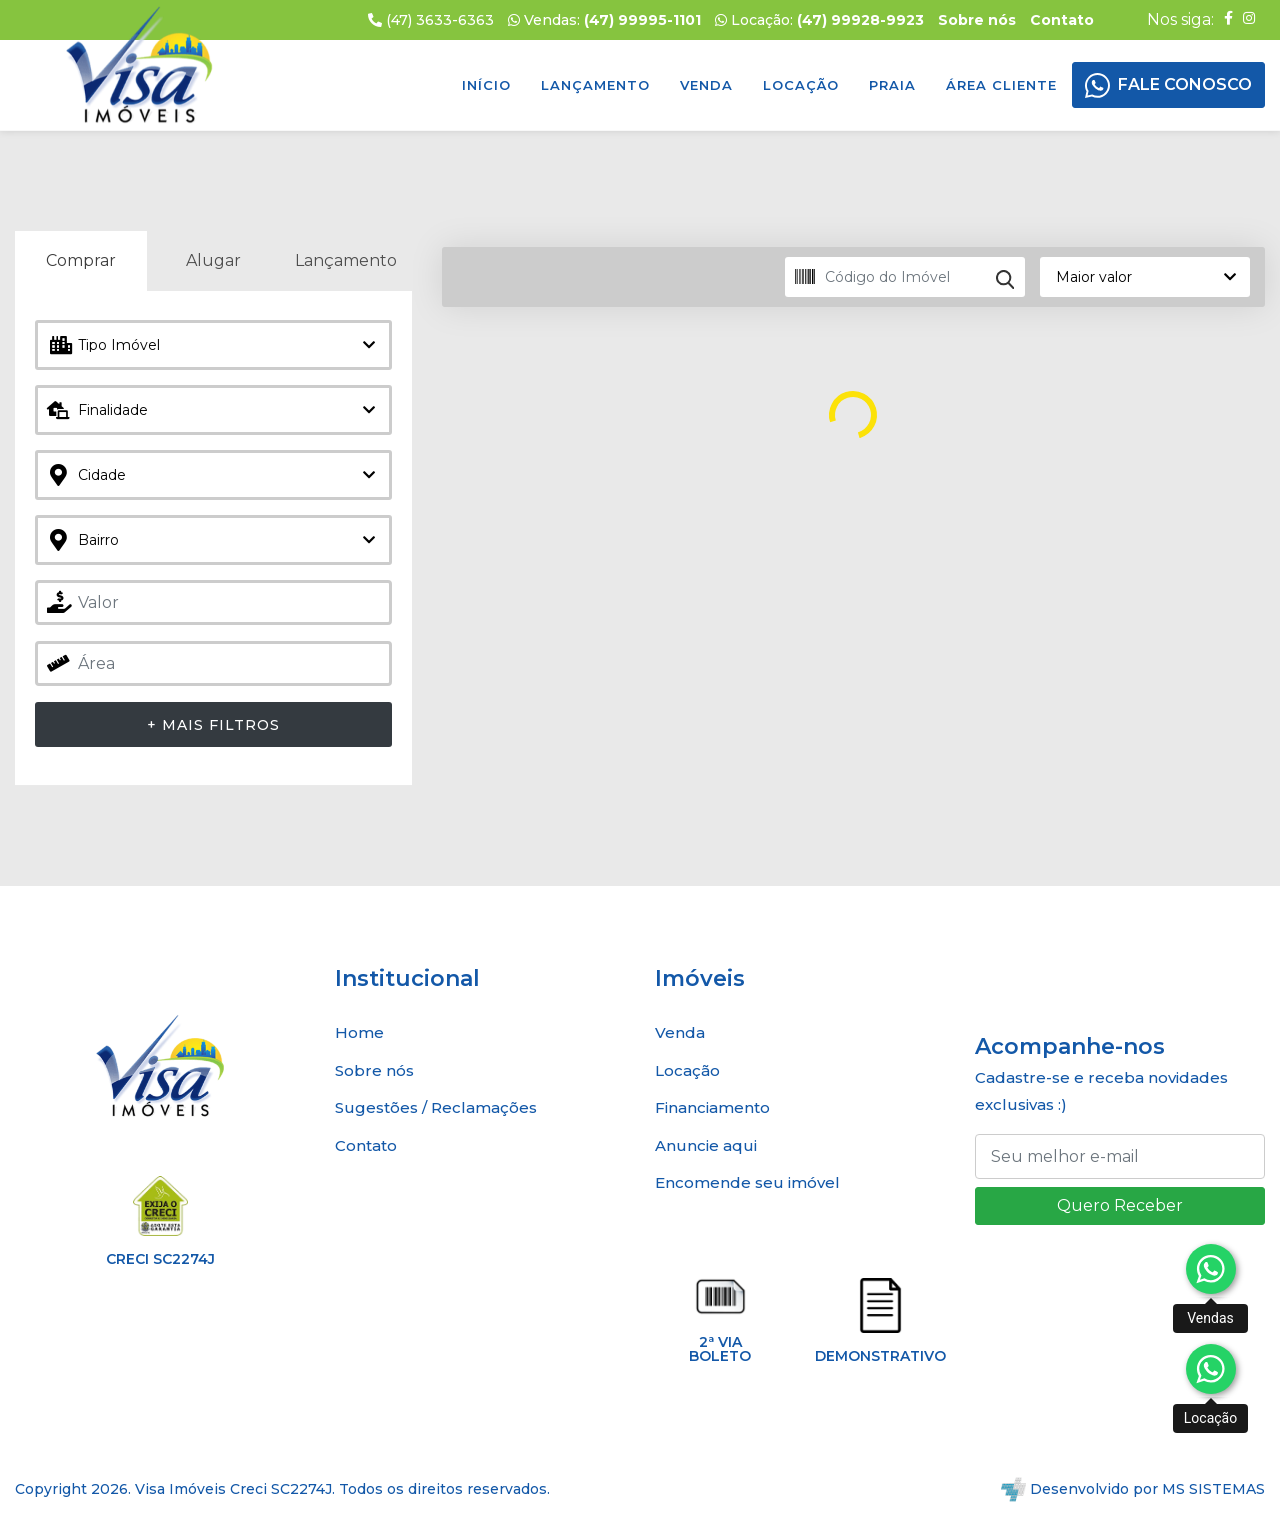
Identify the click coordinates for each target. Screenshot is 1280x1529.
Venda (706, 85)
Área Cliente (1001, 85)
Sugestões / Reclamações (436, 1107)
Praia (892, 85)
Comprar (81, 260)
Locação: (819, 20)
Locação (801, 85)
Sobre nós (374, 1070)
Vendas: (604, 20)
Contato (366, 1145)
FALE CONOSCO (1185, 84)
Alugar (213, 260)
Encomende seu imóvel (747, 1182)
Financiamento (712, 1107)
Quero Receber (1120, 1205)
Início (486, 85)
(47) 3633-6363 (431, 20)
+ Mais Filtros (213, 725)
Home (359, 1032)
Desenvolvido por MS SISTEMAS (1133, 1489)
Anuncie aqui (706, 1145)
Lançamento (595, 85)
